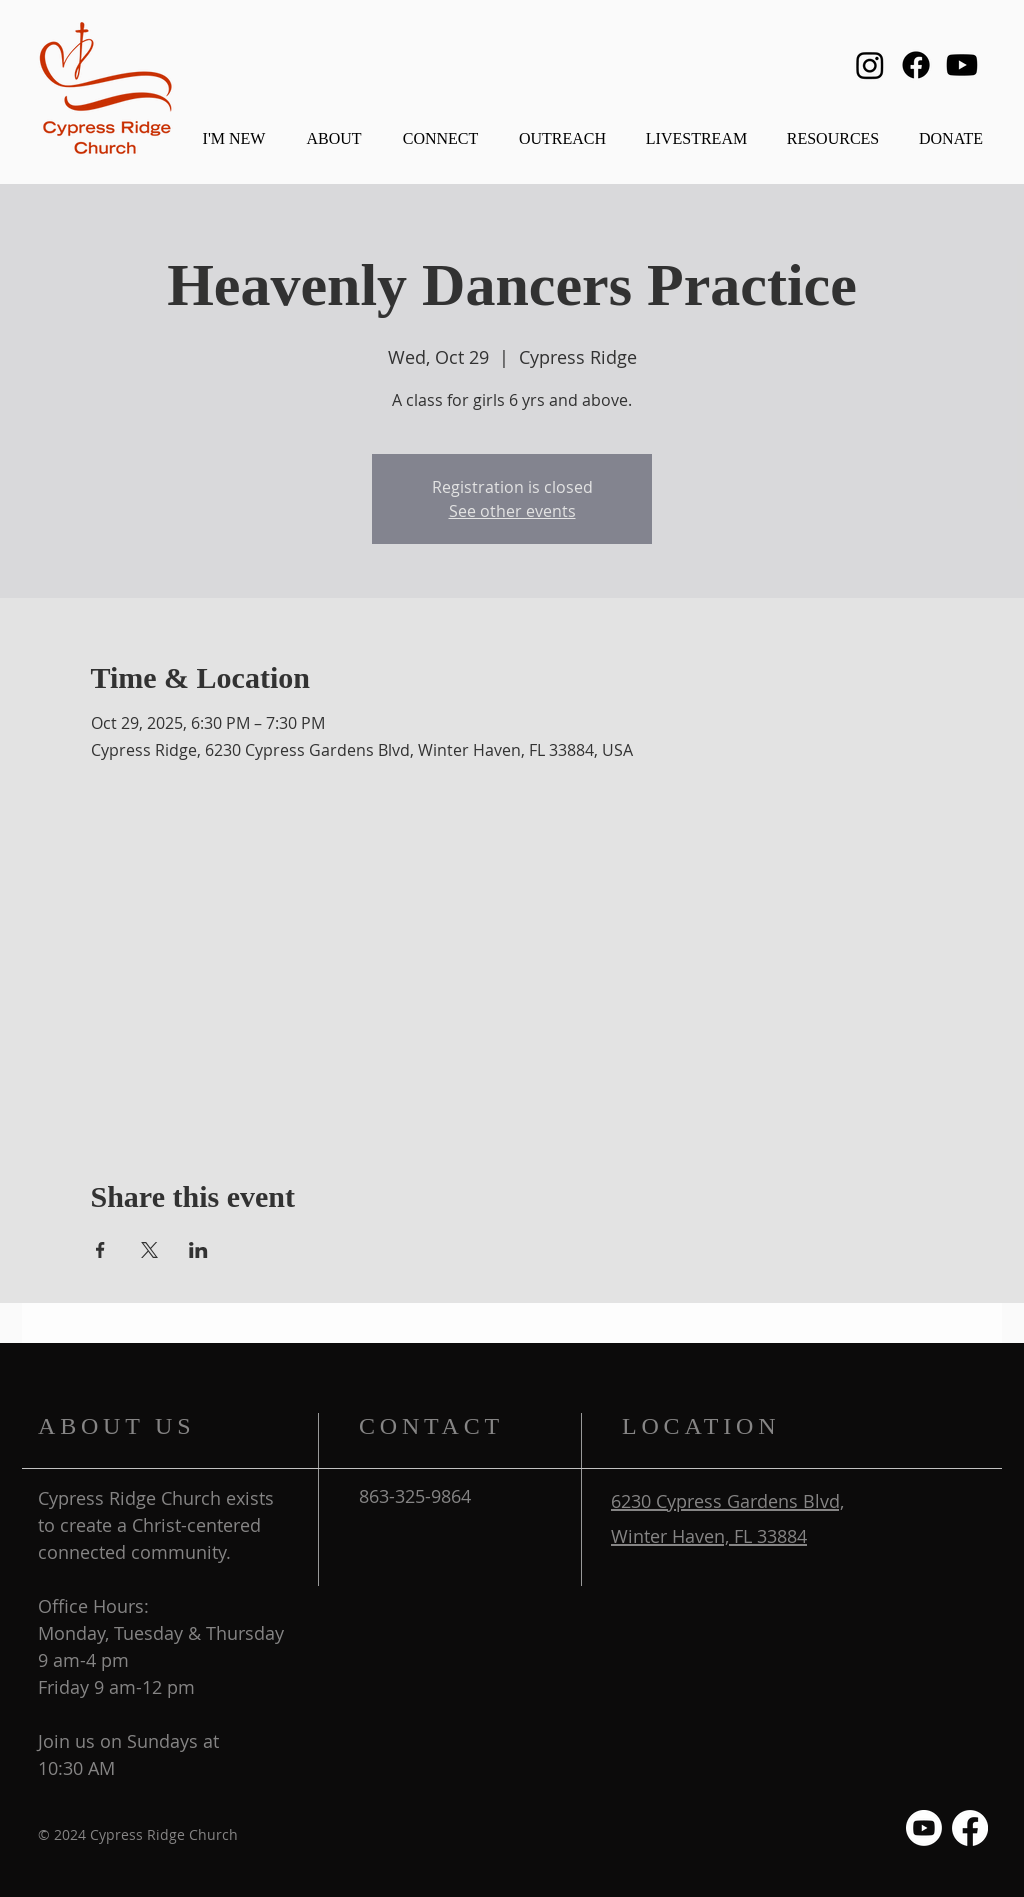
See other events (512, 511)
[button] (334, 129)
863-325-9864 (415, 1496)
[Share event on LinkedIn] (198, 1250)
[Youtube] (962, 65)
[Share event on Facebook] (100, 1250)
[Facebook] (916, 65)
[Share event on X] (149, 1250)
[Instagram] (870, 65)
